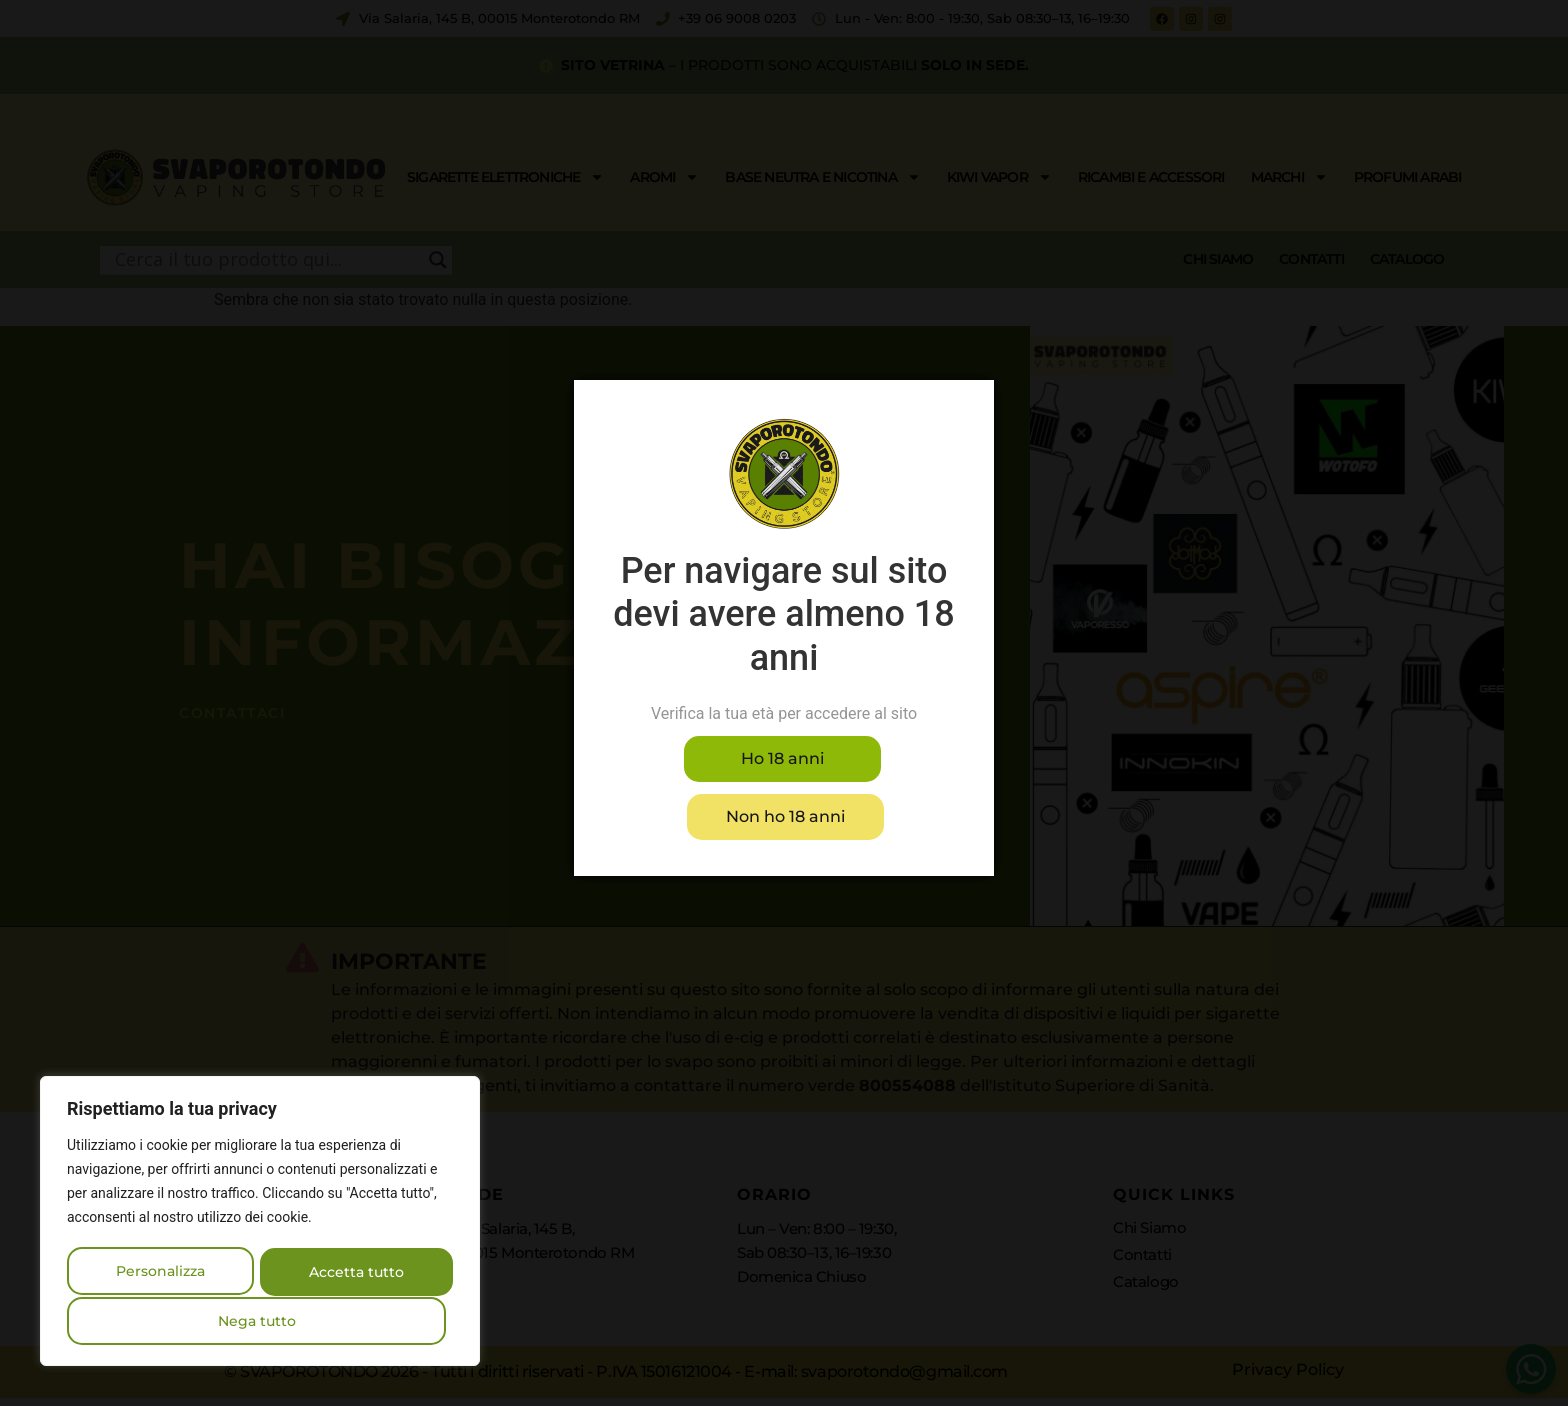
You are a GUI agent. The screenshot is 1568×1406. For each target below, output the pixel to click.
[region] (260, 1223)
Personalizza (162, 1273)
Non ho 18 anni (872, 787)
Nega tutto (355, 1273)
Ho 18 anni (695, 787)
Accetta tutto (260, 1321)
